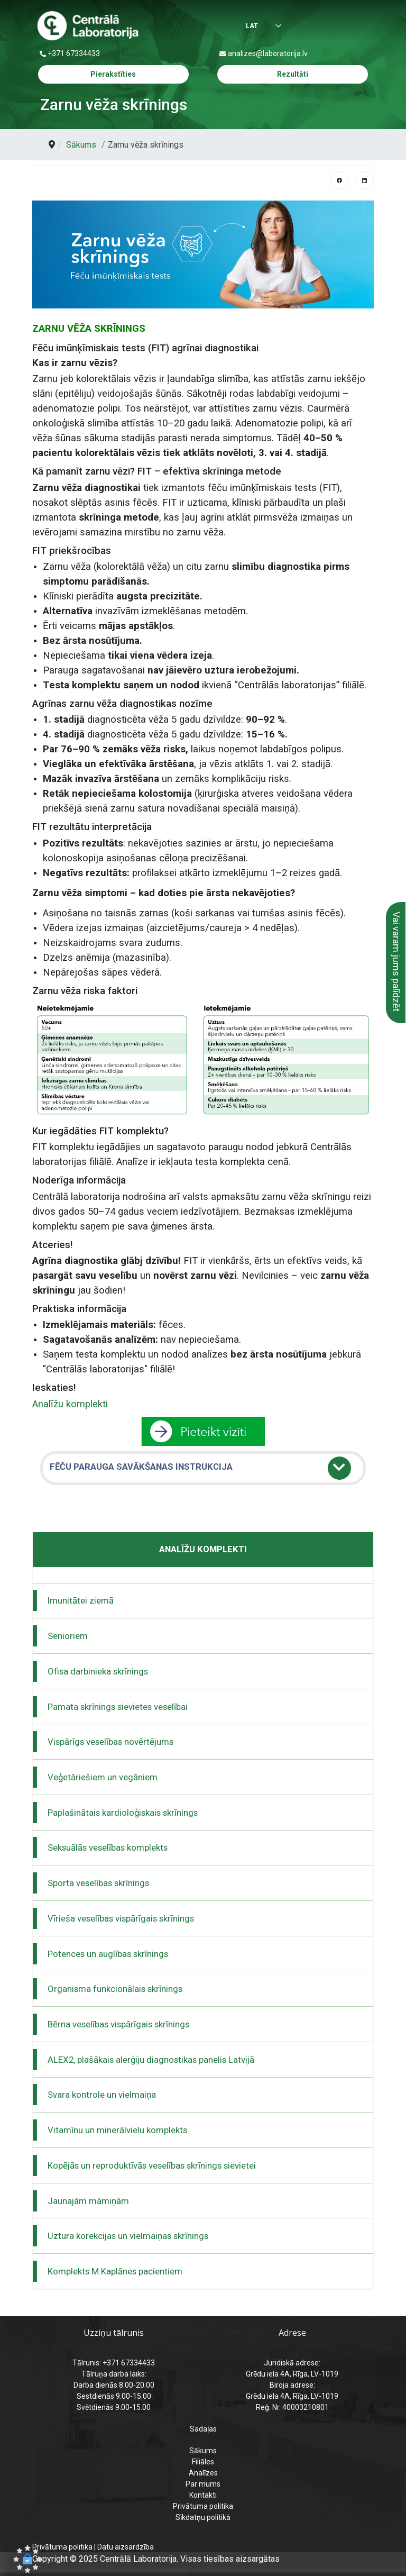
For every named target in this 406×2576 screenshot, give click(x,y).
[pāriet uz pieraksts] (202, 1431)
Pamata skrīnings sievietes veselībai (118, 1706)
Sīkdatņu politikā (203, 2517)
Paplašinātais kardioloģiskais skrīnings (123, 1812)
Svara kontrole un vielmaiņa (102, 2094)
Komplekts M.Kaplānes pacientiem (115, 2271)
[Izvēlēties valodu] (256, 26)
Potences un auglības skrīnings (108, 1954)
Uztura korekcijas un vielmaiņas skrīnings (128, 2236)
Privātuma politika (203, 2506)
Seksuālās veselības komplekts (108, 1847)
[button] (27, 2559)
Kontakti (203, 2495)
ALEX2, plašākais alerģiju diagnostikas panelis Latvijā (151, 2059)
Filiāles (203, 2461)
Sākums (203, 2450)
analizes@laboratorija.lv (268, 53)
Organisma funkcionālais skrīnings (115, 1988)
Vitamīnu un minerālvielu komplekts (117, 2130)
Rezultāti (292, 74)
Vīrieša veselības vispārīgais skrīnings (121, 1918)
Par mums (203, 2484)
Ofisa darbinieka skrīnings (98, 1671)
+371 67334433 (74, 53)
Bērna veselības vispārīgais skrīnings (118, 2024)
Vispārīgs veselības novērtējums (110, 1741)
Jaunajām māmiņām (88, 2201)
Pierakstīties (113, 74)
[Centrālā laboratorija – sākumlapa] (88, 25)
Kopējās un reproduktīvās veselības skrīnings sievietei (152, 2165)
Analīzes (203, 2473)
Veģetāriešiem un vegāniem (103, 1777)
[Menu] (364, 26)
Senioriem (68, 1636)
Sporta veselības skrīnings (98, 1883)
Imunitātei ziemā (81, 1600)
